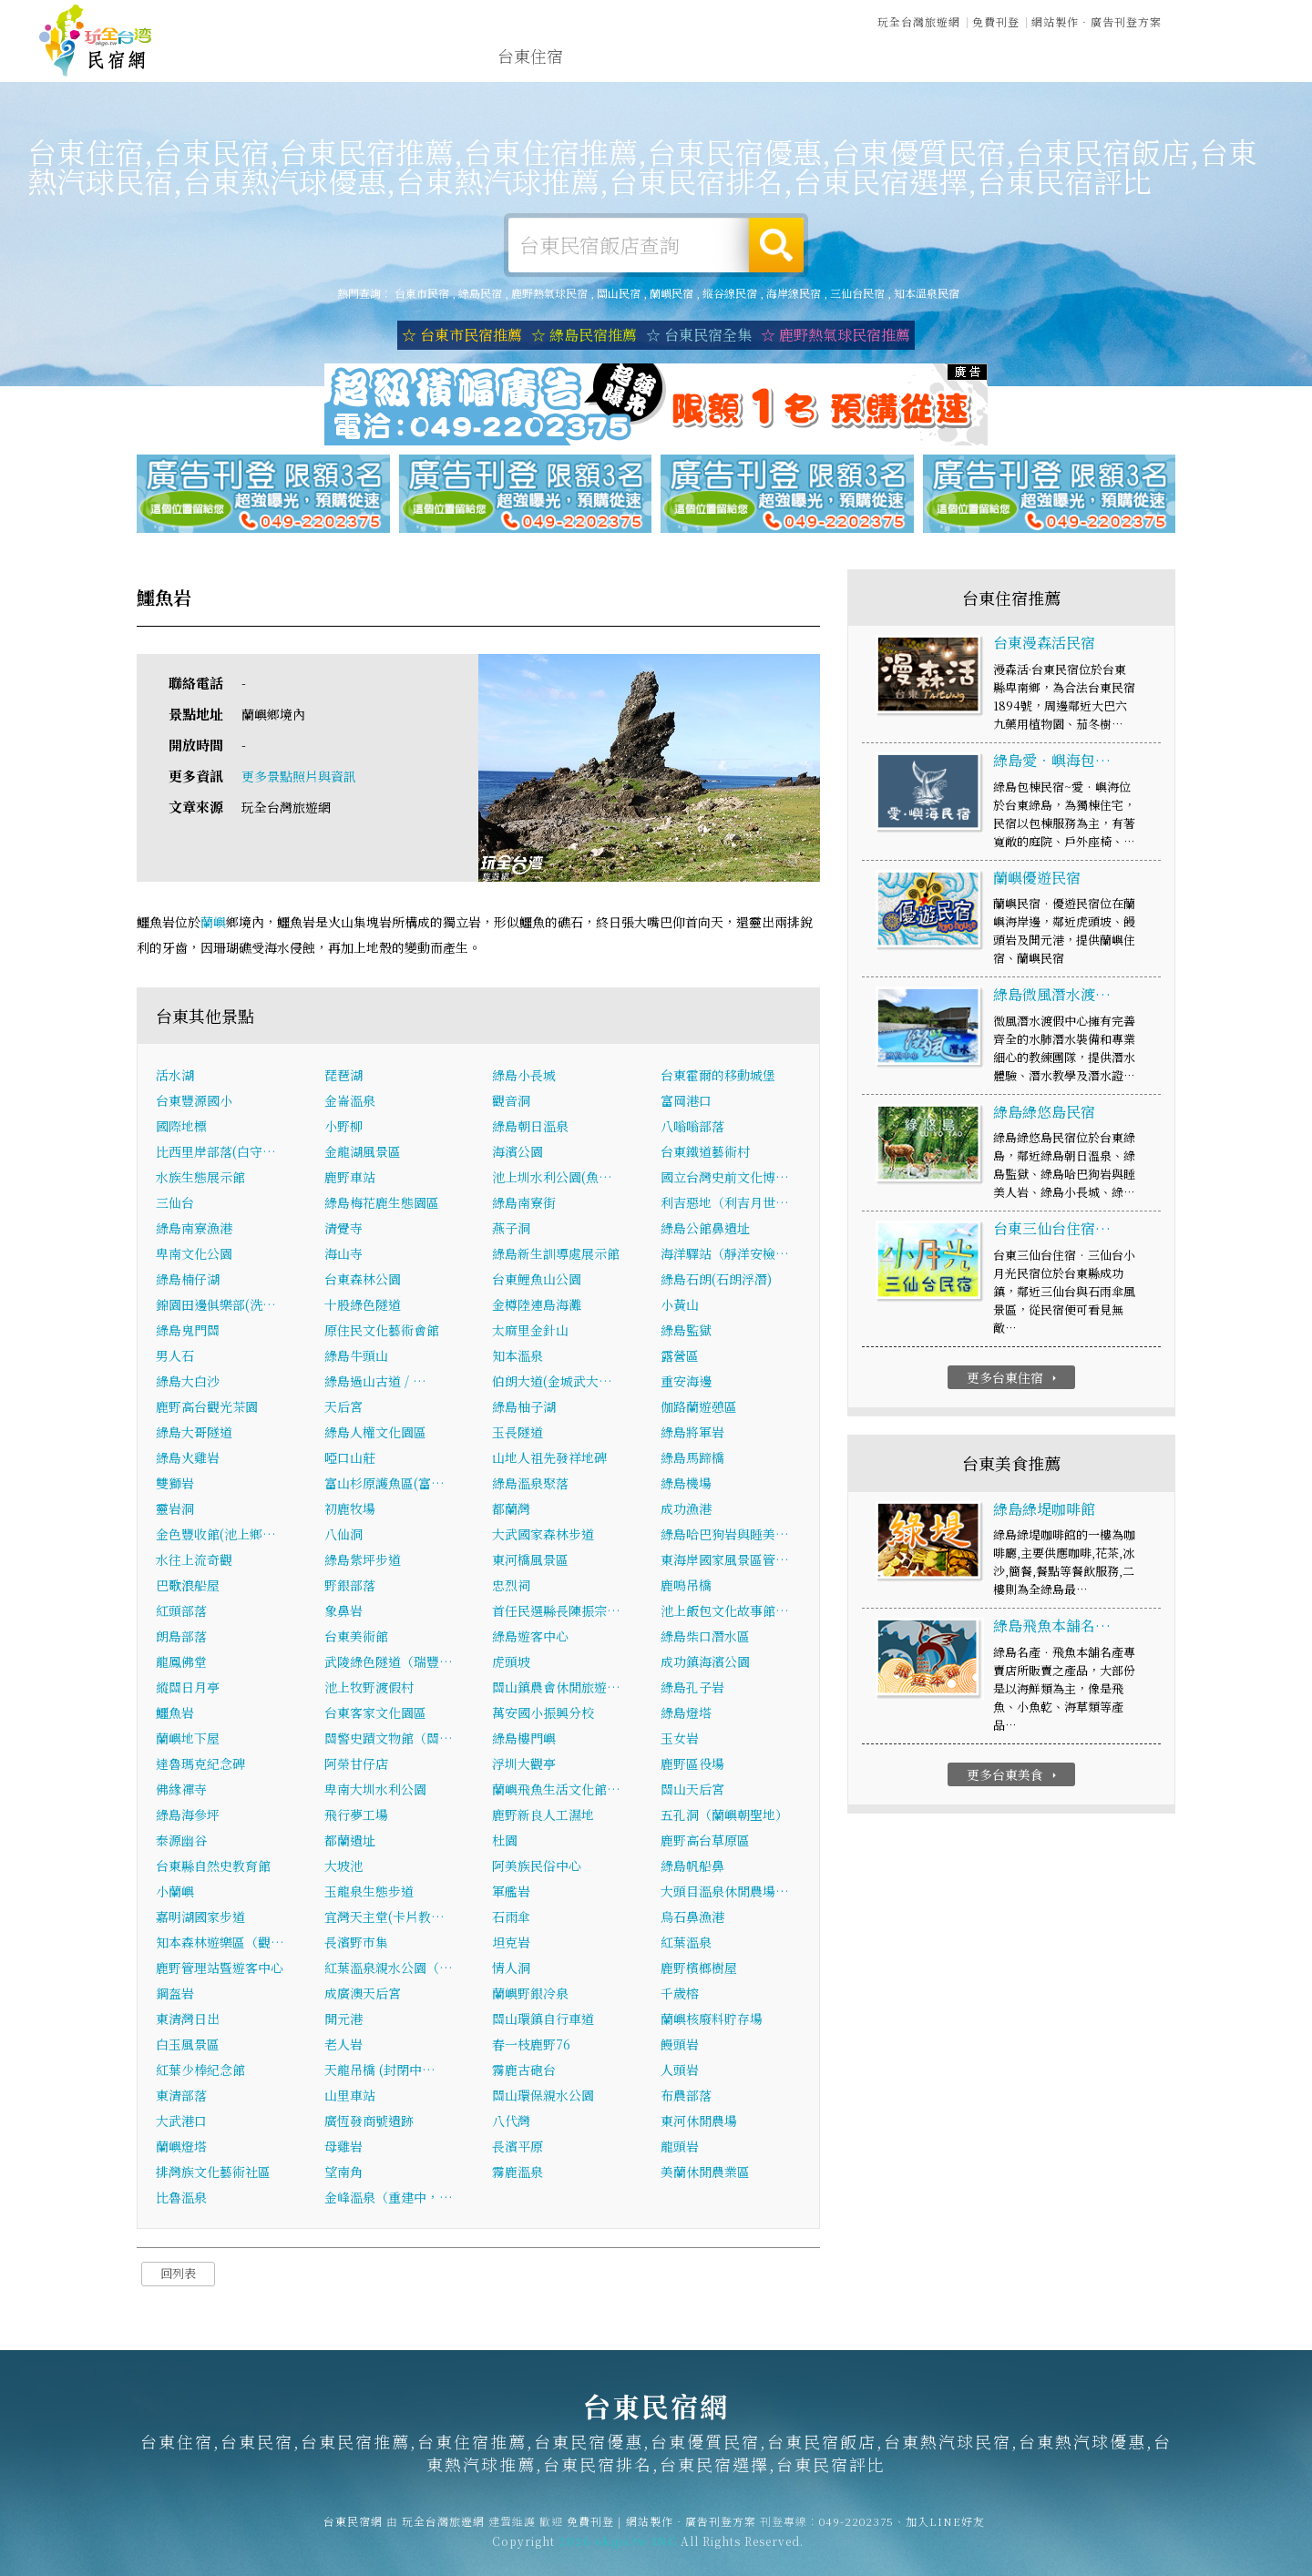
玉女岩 (680, 1740)
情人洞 (511, 1969)
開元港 (343, 2020)
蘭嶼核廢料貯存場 (712, 2020)
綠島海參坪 (188, 1816)
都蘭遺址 (349, 1842)
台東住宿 (530, 56)
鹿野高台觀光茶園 (207, 1408)
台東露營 (614, 57)
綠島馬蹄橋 (692, 1459)
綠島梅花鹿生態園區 (381, 1204)
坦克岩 (511, 1944)
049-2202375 (856, 2532)
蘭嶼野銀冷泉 (530, 1995)
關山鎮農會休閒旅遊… (556, 1689)
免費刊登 (996, 20)
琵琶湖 (343, 1077)
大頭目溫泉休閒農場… (725, 1893)
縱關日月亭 (188, 1689)
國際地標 (181, 1128)
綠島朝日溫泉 (530, 1128)
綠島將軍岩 (692, 1434)
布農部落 (686, 2097)
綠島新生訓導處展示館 (556, 1255)
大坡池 (343, 1867)
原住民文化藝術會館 (381, 1332)
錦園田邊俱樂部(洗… (216, 1306)
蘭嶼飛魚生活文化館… (556, 1791)
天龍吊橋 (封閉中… (380, 2071)
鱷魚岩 (175, 1714)
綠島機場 (686, 1485)
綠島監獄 (686, 1332)
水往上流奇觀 (194, 1561)
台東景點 (1033, 70)
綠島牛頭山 (356, 1357)
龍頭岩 (680, 2148)
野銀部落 (349, 1587)
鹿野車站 (349, 1179)
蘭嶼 (213, 923)
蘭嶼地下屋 (188, 1740)
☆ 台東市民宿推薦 (462, 334)
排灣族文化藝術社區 (213, 2173)
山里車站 (349, 2097)
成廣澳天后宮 (362, 1995)
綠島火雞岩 (188, 1459)
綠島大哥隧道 (194, 1434)
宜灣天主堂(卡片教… (384, 1918)
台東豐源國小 (194, 1102)
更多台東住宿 (1014, 1379)
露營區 (680, 1357)
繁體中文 (1223, 18)
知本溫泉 (517, 1357)
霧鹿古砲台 (524, 2071)
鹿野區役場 (692, 1765)
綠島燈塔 (686, 1714)
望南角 (343, 2173)
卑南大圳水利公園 (375, 1791)
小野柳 (343, 1128)
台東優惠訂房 (1217, 58)
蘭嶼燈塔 (181, 2148)
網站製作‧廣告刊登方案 (1096, 20)
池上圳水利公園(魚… (552, 1179)
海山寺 (343, 1255)
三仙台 (175, 1204)
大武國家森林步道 (543, 1536)
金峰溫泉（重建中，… (388, 2199)
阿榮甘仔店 (356, 1765)
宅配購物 (1117, 73)
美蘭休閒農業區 (705, 2173)
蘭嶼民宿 (671, 293)
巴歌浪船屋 (188, 1587)
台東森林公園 (362, 1281)
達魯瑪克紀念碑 (200, 1765)
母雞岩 (343, 2148)
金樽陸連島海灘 (536, 1306)
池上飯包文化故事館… (725, 1612)
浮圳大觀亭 (524, 1765)
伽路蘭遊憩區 (699, 1408)
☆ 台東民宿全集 (699, 334)
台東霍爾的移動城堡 (718, 1077)
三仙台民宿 (857, 293)
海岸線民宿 (793, 293)
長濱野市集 (356, 1944)
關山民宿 (619, 293)
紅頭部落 (181, 1612)
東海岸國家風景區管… (725, 1561)
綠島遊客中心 (530, 1638)
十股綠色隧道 (362, 1306)
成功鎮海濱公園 (705, 1663)
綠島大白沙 (188, 1383)
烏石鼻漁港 (692, 1918)
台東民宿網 (95, 41)
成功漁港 (686, 1510)
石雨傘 (511, 1918)
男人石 (175, 1357)
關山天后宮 (692, 1791)
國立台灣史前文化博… (725, 1179)
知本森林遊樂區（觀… (220, 1944)
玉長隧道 (517, 1434)
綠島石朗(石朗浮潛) (716, 1281)
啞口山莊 (349, 1459)
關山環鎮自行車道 (543, 2020)
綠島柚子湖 (524, 1408)
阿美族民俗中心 (536, 1867)
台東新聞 (949, 66)
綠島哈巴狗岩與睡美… (725, 1536)
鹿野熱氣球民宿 (549, 293)
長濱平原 (517, 2148)
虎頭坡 (511, 1663)
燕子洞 (511, 1230)
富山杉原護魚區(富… (384, 1485)
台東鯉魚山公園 (536, 1281)
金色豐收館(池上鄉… (216, 1536)
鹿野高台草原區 (705, 1842)
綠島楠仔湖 (188, 1281)
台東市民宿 (422, 293)
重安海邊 (686, 1383)
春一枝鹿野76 (531, 2046)
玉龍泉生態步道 (369, 1893)
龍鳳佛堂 (181, 1663)
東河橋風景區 (530, 1561)
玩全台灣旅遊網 (918, 20)
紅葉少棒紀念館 (200, 2071)
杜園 (505, 1842)
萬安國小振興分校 (543, 1714)
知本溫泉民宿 (926, 293)
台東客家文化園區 (375, 1714)
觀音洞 (511, 1102)
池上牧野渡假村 (369, 1689)
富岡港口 (686, 1102)
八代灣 (511, 2122)
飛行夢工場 (356, 1816)
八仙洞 (343, 1536)
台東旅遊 (698, 58)
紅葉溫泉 (686, 1944)
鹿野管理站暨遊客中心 (219, 1969)
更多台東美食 (1014, 1776)
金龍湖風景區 (362, 1153)
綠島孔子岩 (692, 1689)
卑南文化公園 (194, 1255)
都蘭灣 (511, 1510)
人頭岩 (680, 2071)
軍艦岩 (511, 1893)
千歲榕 (680, 1995)
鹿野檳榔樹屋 (699, 1969)
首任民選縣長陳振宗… (556, 1612)
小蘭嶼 (175, 1893)
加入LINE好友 (945, 2532)
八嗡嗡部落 (692, 1128)
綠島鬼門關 (188, 1332)
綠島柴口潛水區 (705, 1638)
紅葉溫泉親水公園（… (388, 1969)
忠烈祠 (511, 1587)
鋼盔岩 (175, 1995)
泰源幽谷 (181, 1842)
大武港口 (181, 2122)
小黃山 (680, 1306)
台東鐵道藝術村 (705, 1153)
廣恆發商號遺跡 (369, 2122)
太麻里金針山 (530, 1332)
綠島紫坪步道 (362, 1561)
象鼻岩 (343, 1612)
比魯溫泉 (181, 2199)
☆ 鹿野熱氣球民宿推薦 (835, 334)
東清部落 (181, 2097)
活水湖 (175, 1077)
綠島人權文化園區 (375, 1434)
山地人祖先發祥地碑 (549, 1459)
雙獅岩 (175, 1485)
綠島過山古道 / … (375, 1383)
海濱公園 (517, 1153)
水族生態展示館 (200, 1179)
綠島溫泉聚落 (530, 1485)
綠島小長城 (524, 1077)
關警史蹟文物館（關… (388, 1740)
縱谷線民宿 (729, 293)
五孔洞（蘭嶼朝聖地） (724, 1816)
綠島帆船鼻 (692, 1867)
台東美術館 (356, 1638)
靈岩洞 (175, 1510)
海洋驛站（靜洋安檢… (725, 1255)
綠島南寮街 (524, 1204)
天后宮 (343, 1408)
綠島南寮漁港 (194, 1230)
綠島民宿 (480, 293)
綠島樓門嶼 (524, 1740)
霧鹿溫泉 (517, 2173)
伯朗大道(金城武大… (552, 1383)
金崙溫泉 (349, 1102)
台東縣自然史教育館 (213, 1867)
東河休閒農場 (699, 2122)
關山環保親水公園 (543, 2097)
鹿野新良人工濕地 (543, 1816)
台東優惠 (865, 63)
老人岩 (343, 2046)
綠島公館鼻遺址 (705, 1230)
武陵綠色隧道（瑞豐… (388, 1663)
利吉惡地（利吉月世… (725, 1204)
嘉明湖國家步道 (200, 1918)
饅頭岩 (680, 2046)
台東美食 (782, 60)
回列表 (178, 2275)
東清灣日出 (188, 2020)
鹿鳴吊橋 (686, 1587)
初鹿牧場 (349, 1510)
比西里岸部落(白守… (216, 1153)
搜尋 (776, 245)
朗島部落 (181, 1638)
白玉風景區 (188, 2046)
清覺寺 (343, 1230)
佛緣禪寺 (181, 1791)
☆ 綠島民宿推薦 (584, 334)
